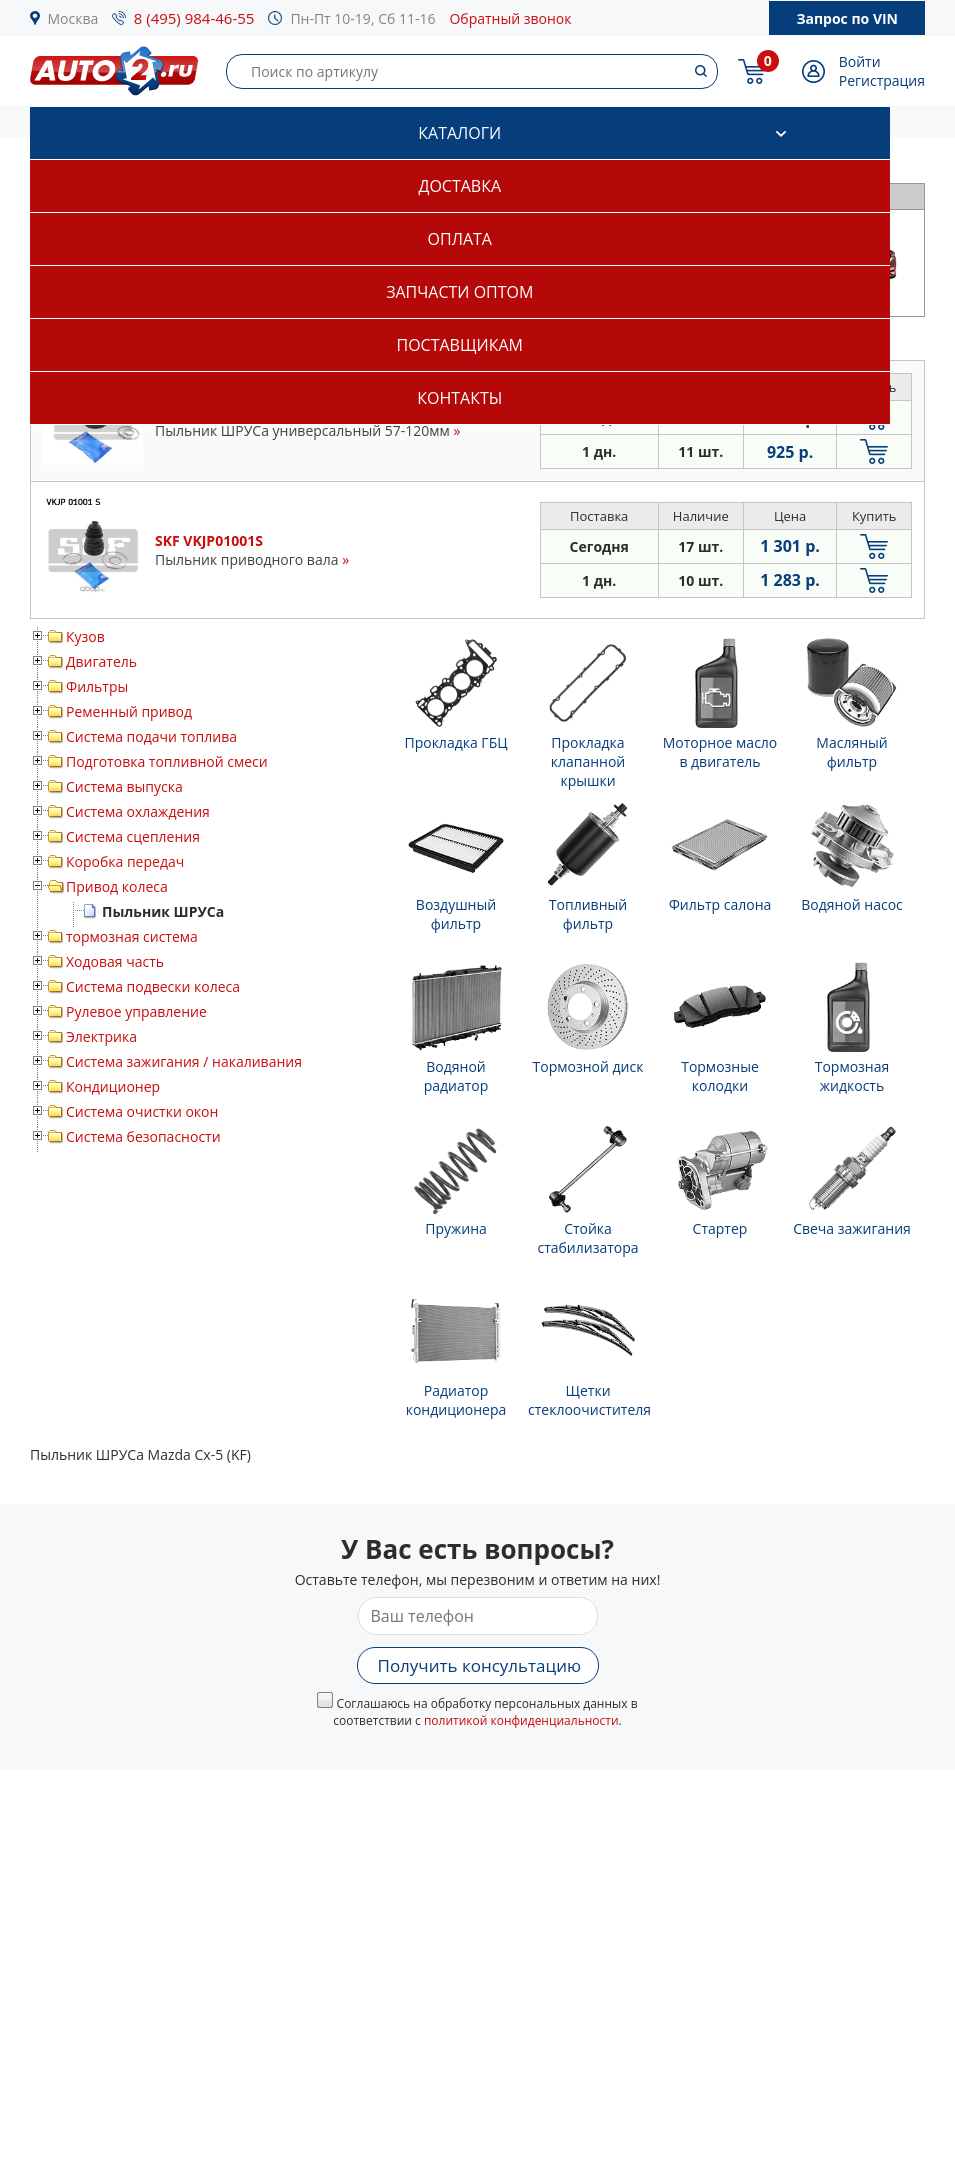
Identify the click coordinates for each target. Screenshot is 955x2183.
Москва (73, 18)
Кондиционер (113, 1086)
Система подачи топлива (151, 736)
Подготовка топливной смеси (167, 761)
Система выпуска (124, 786)
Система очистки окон (142, 1111)
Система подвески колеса (153, 986)
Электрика (101, 1036)
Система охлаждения (138, 811)
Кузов (85, 636)
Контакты (459, 398)
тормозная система (132, 936)
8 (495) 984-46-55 (194, 18)
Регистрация (882, 80)
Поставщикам (460, 345)
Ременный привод (129, 711)
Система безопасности (143, 1136)
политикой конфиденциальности (521, 1720)
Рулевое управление (136, 1011)
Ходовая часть (115, 961)
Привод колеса (117, 886)
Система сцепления (133, 836)
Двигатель (101, 661)
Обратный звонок (510, 18)
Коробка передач (125, 861)
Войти (860, 61)
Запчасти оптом (459, 292)
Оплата (460, 239)
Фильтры (97, 686)
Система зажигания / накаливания (184, 1061)
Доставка (459, 186)
